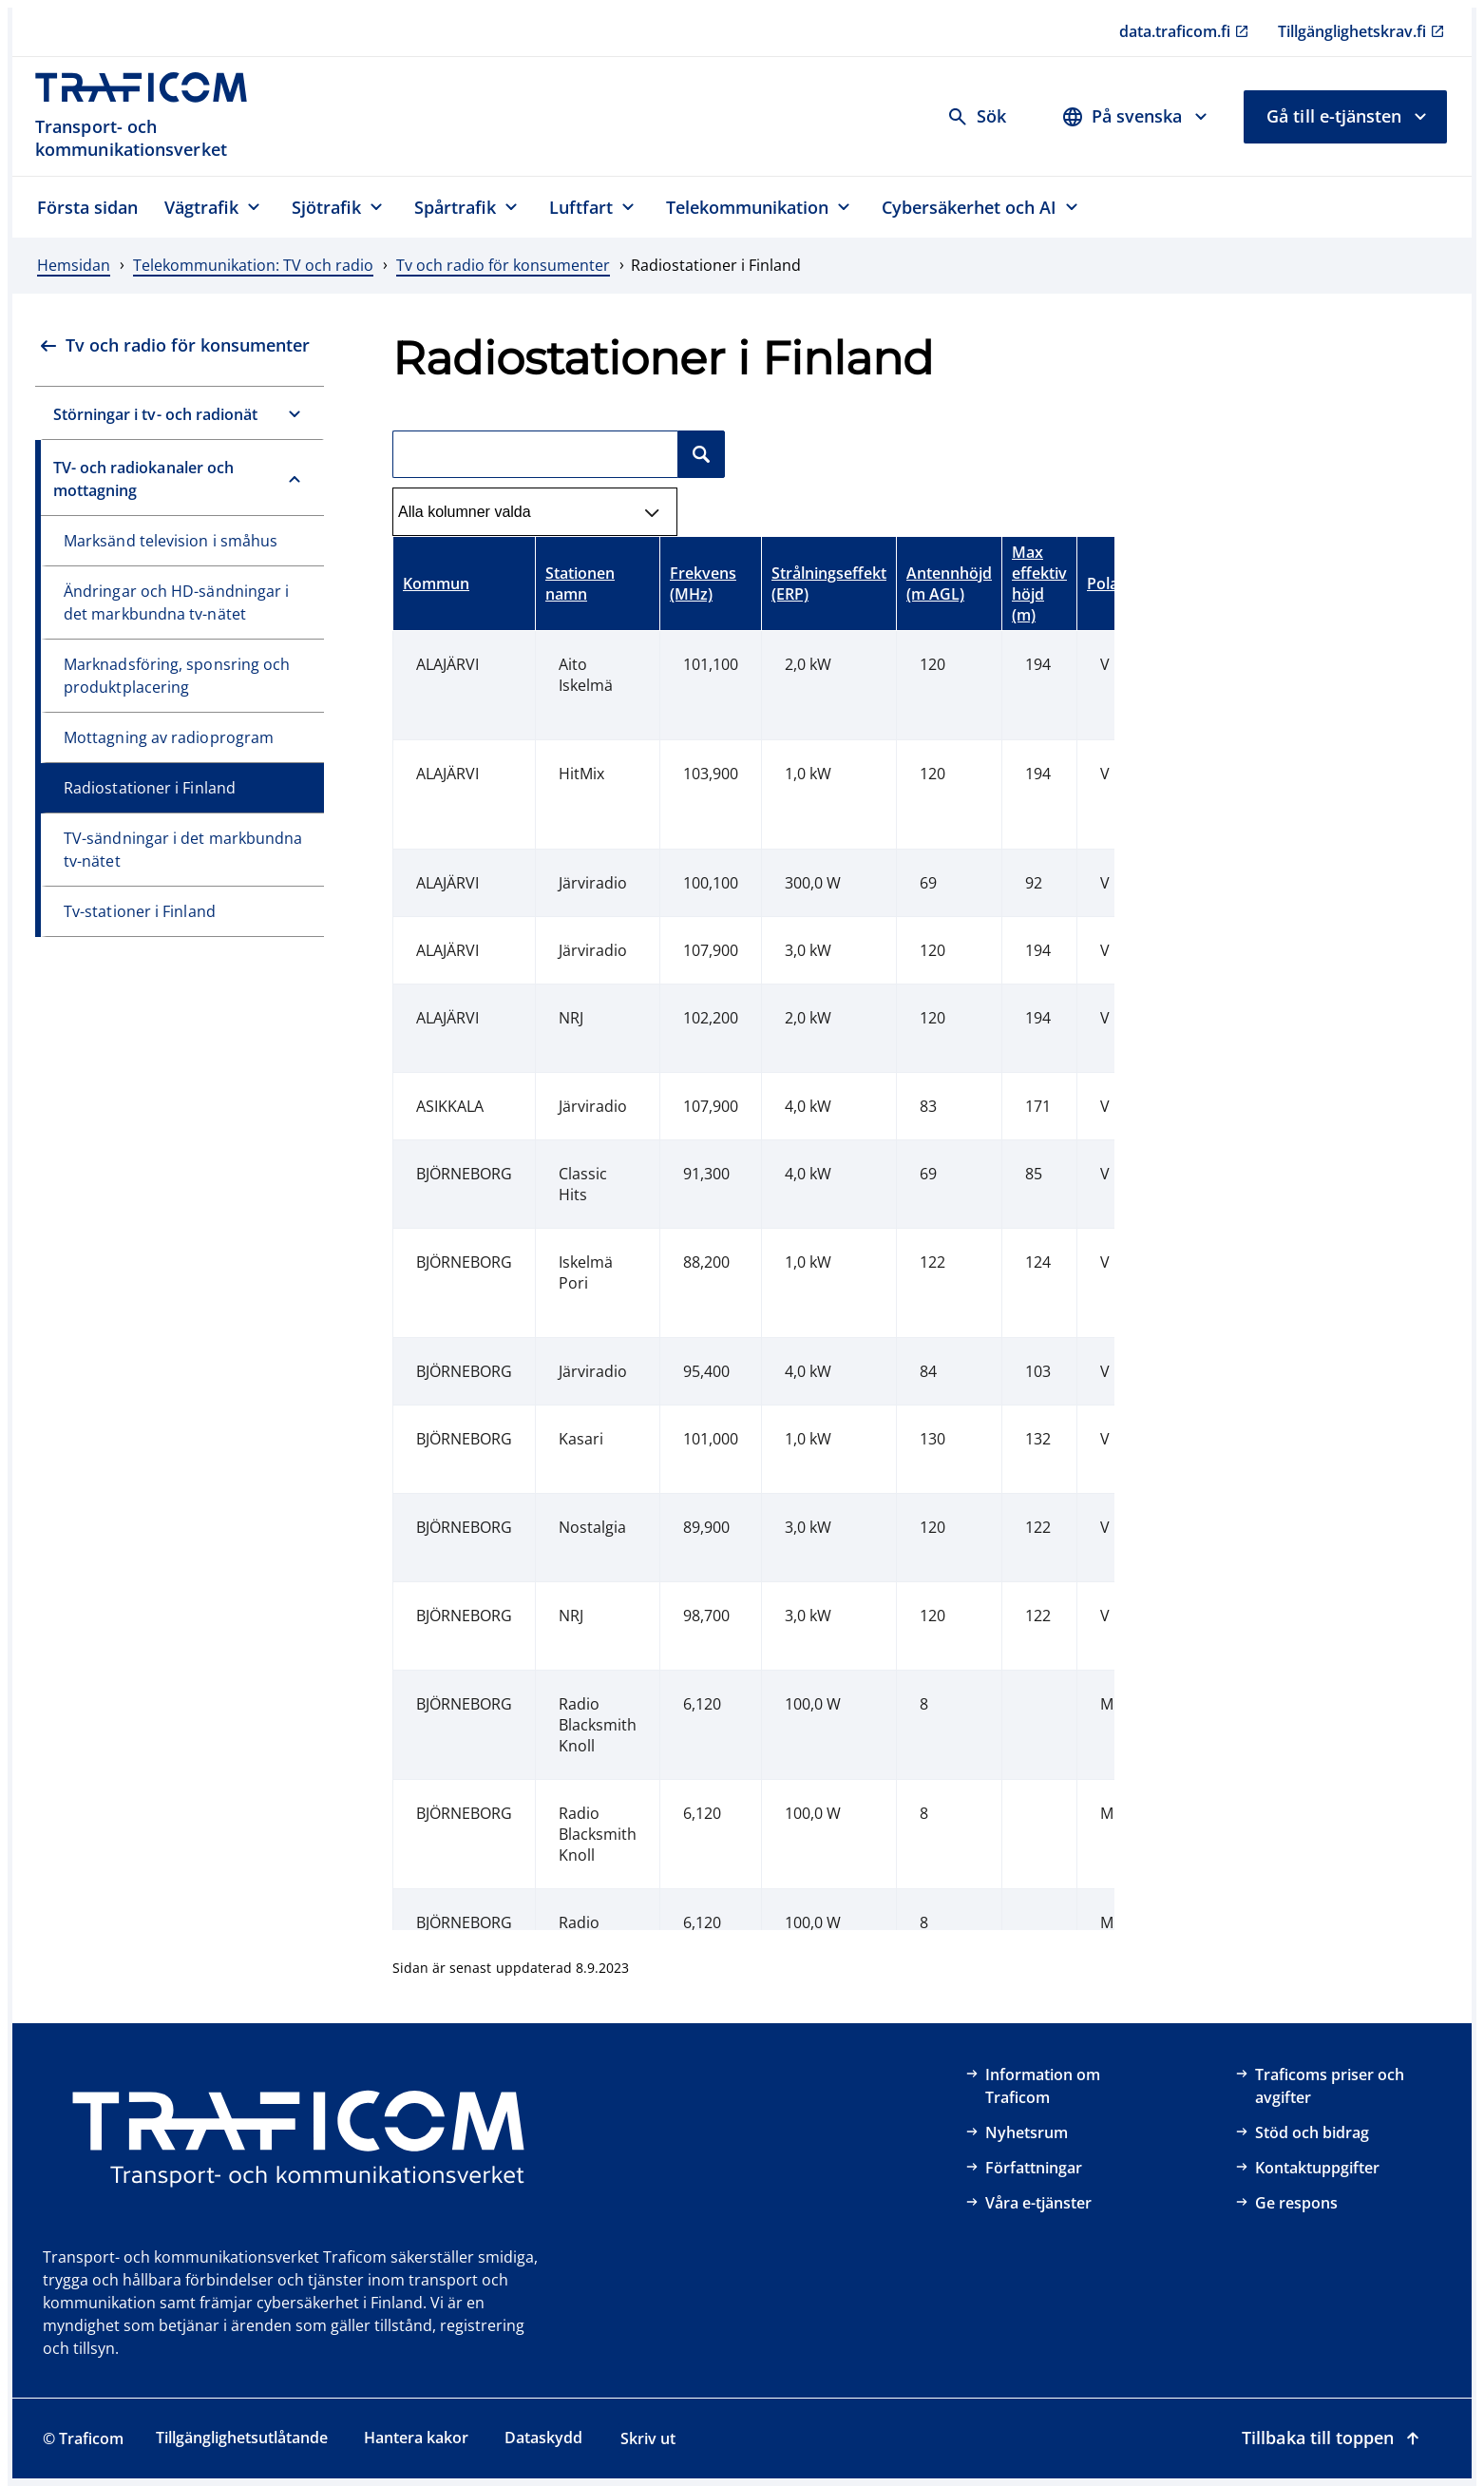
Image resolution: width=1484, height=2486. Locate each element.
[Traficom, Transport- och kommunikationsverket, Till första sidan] (151, 116)
